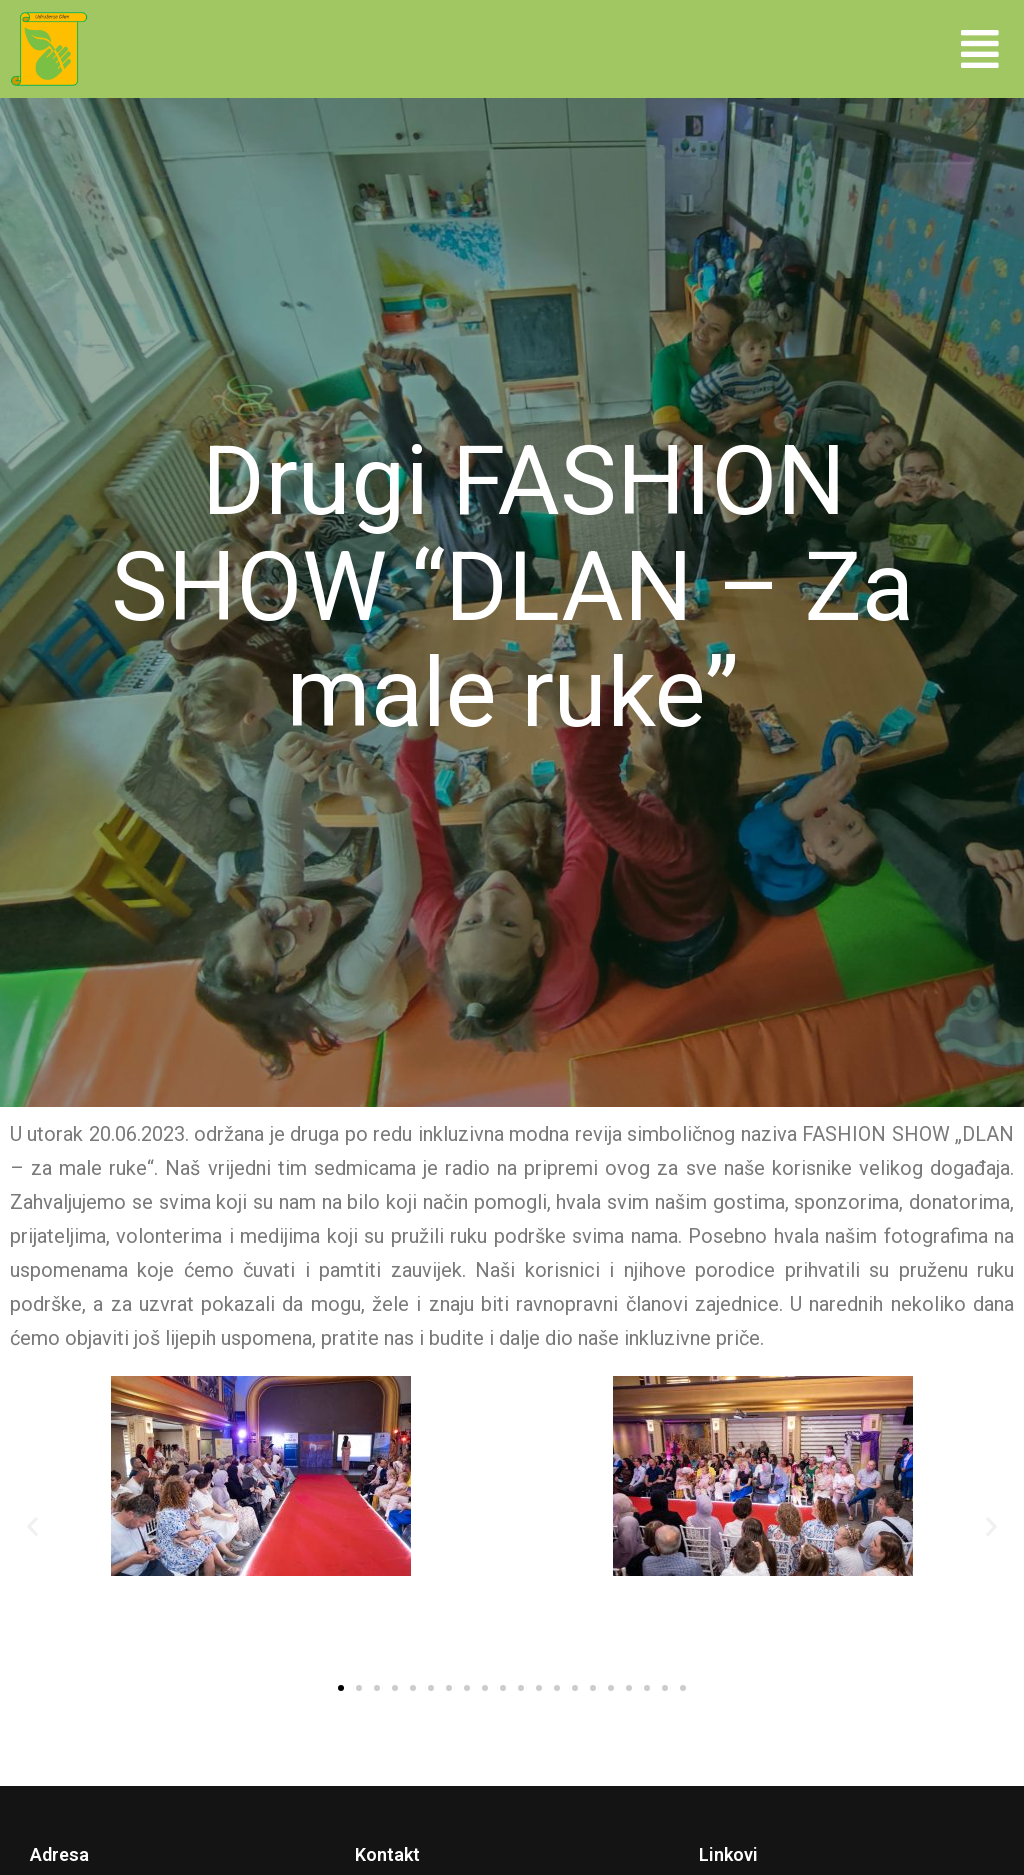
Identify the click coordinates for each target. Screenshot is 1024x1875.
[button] (980, 48)
